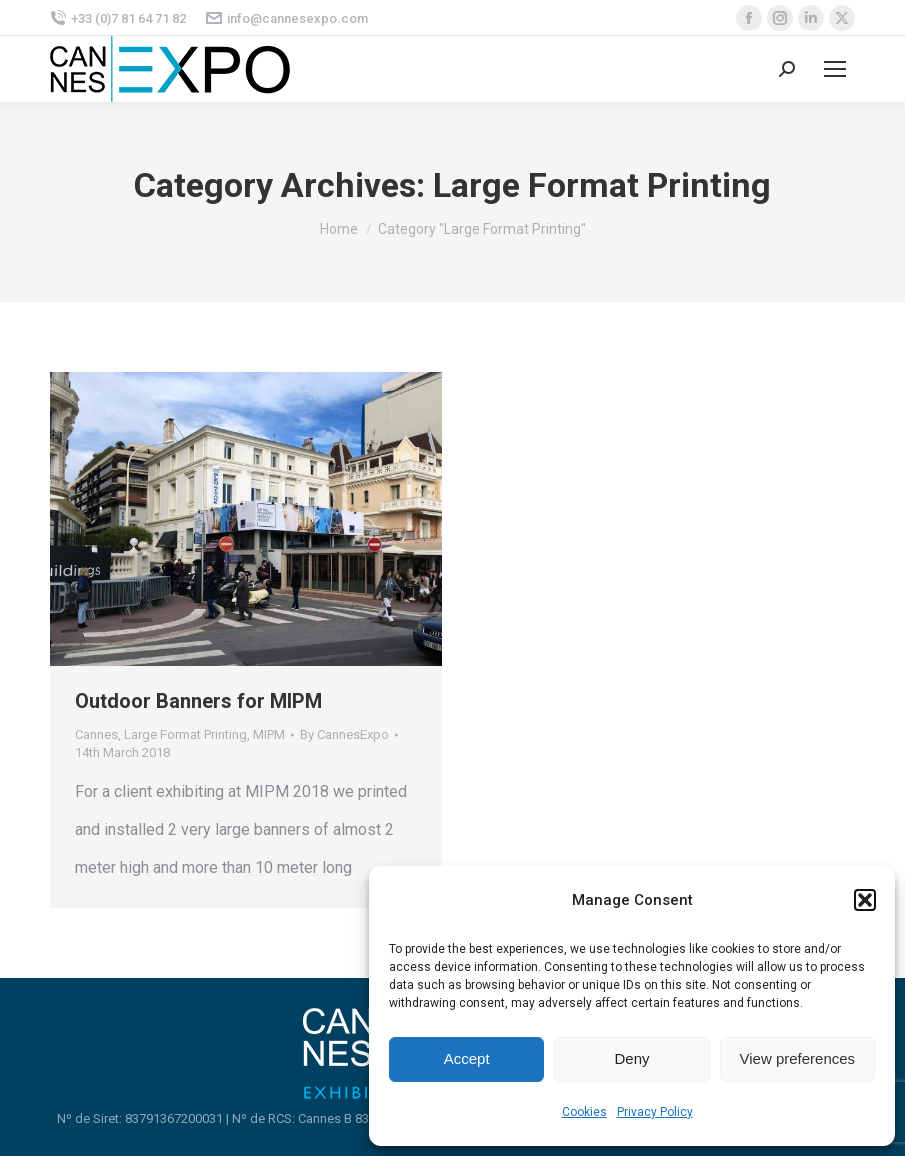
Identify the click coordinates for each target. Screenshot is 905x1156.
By (344, 734)
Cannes (96, 734)
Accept (467, 1058)
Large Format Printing (185, 734)
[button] (865, 900)
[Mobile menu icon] (835, 69)
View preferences (798, 1058)
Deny (631, 1058)
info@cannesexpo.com (287, 18)
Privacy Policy (655, 1112)
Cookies (584, 1112)
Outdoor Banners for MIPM (198, 701)
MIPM (269, 734)
